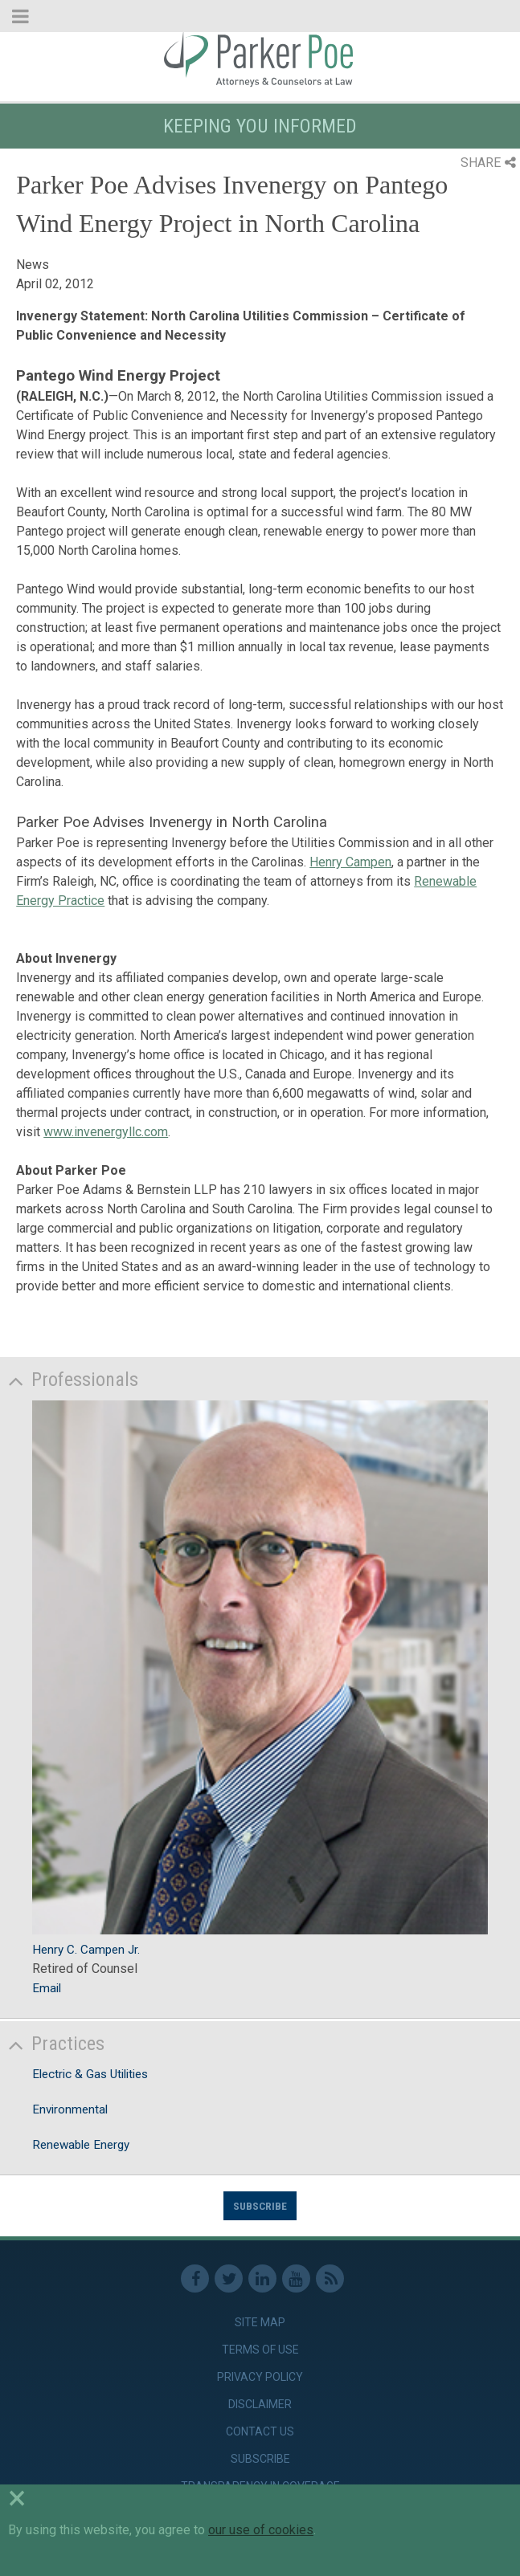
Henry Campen (350, 862)
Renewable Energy (80, 2145)
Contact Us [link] (260, 2431)
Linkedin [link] (262, 2278)
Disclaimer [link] (260, 2404)
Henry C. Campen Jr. (86, 1949)
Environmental (70, 2109)
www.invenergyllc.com (105, 1131)
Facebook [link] (195, 2278)
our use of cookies (260, 2529)
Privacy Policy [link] (260, 2376)
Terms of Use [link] (260, 2349)
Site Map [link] (260, 2322)
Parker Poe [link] (260, 59)
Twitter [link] (229, 2278)
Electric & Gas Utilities (90, 2074)
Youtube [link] (296, 2278)
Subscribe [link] (260, 2458)
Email (46, 1988)
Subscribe (260, 2205)
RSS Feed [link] (330, 2278)
